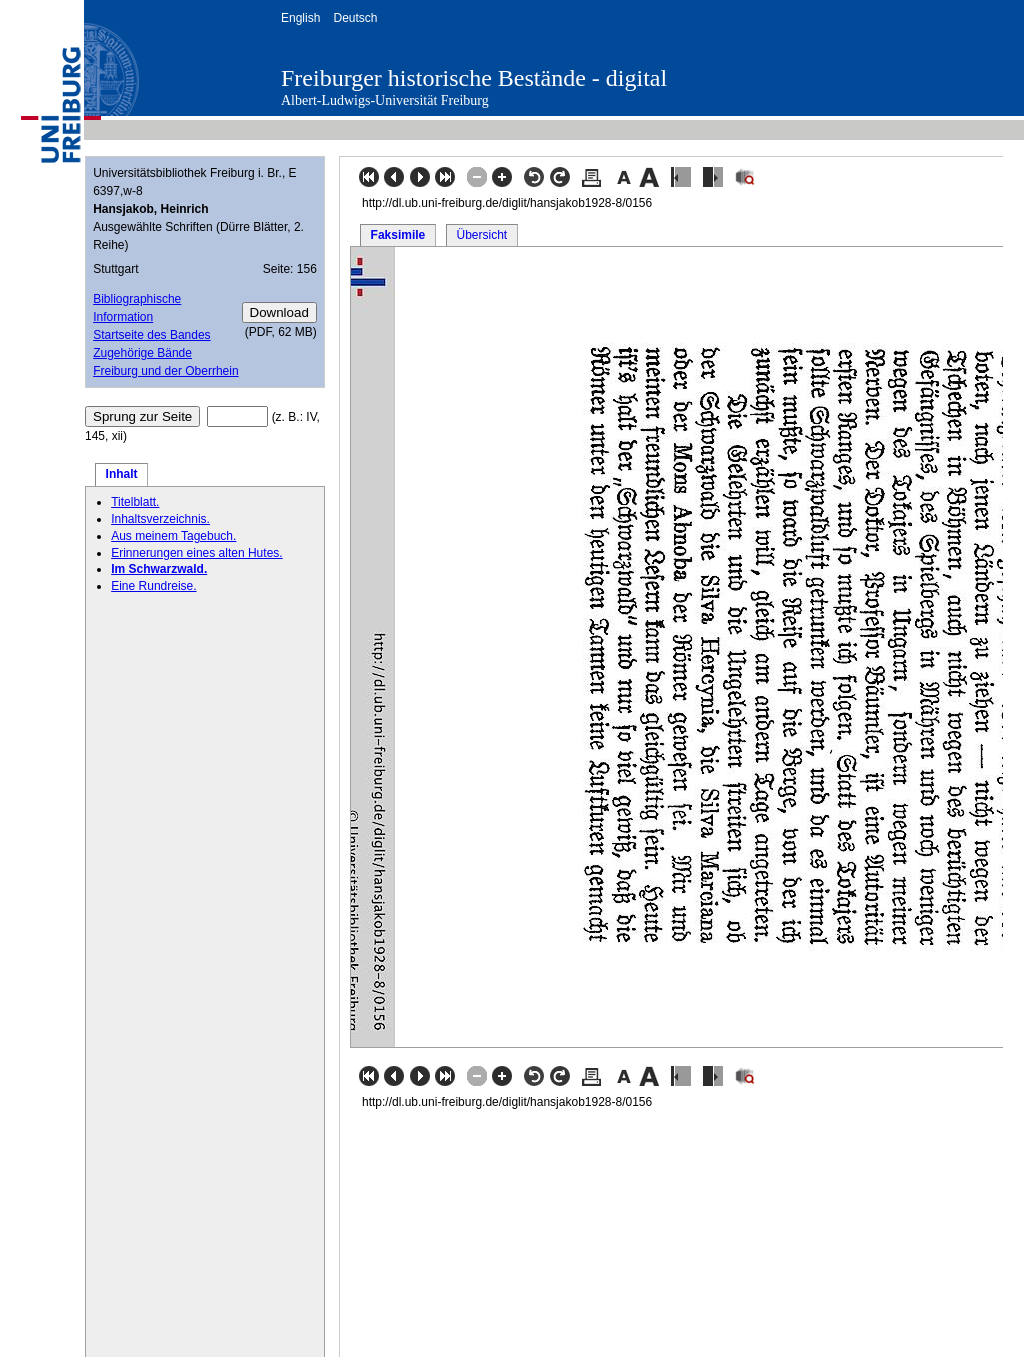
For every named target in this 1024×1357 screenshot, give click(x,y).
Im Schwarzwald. (159, 569)
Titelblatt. (135, 502)
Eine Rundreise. (153, 586)
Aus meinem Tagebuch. (173, 536)
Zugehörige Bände (142, 353)
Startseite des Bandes (151, 335)
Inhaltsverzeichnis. (160, 519)
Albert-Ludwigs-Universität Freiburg (385, 100)
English (300, 18)
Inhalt (122, 474)
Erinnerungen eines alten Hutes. (196, 553)
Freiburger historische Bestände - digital (474, 78)
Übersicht (481, 235)
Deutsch (355, 18)
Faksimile (398, 235)
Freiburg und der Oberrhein (165, 371)
